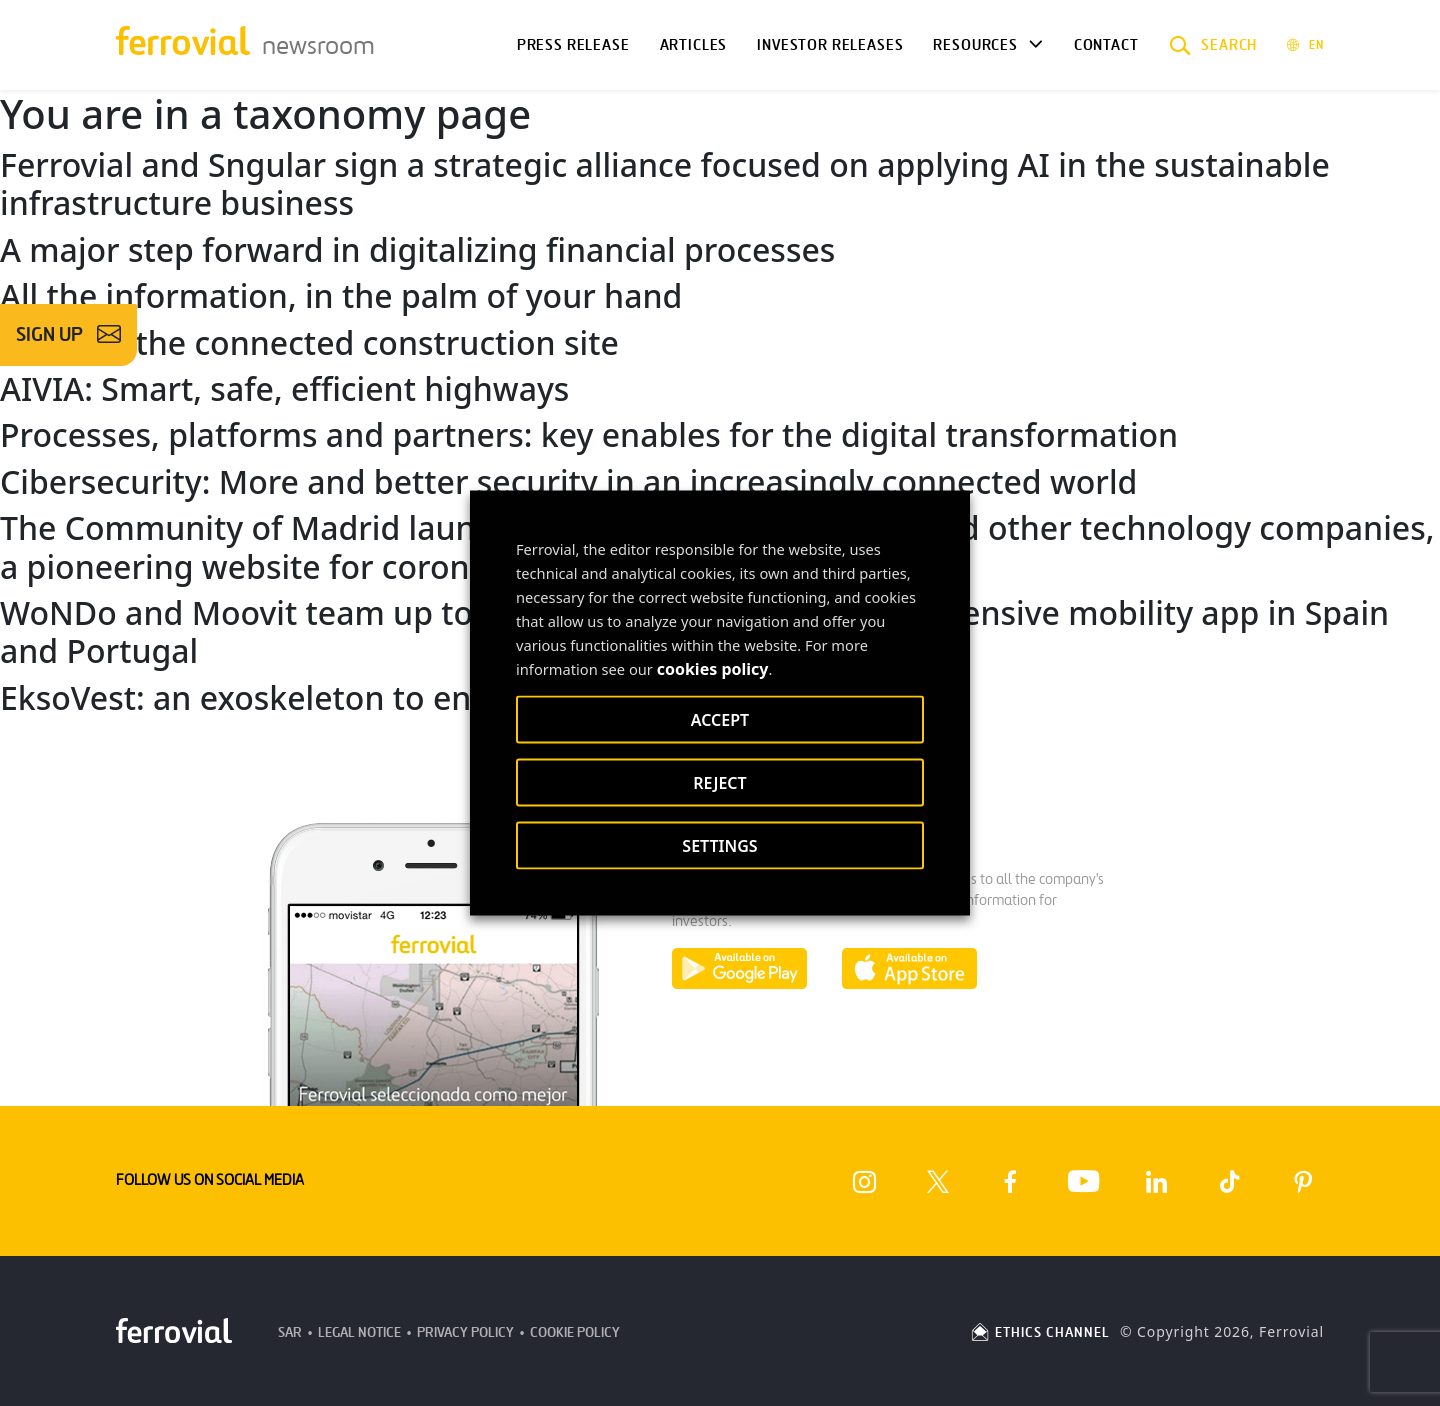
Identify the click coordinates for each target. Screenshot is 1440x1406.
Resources (975, 45)
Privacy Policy (465, 1332)
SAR (290, 1332)
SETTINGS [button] (719, 846)
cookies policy (713, 669)
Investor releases (830, 45)
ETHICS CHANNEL (1039, 1332)
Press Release (573, 45)
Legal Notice (359, 1332)
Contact (1106, 45)
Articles (694, 45)
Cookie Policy (575, 1332)
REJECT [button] (719, 783)
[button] (1213, 45)
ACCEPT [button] (720, 720)
